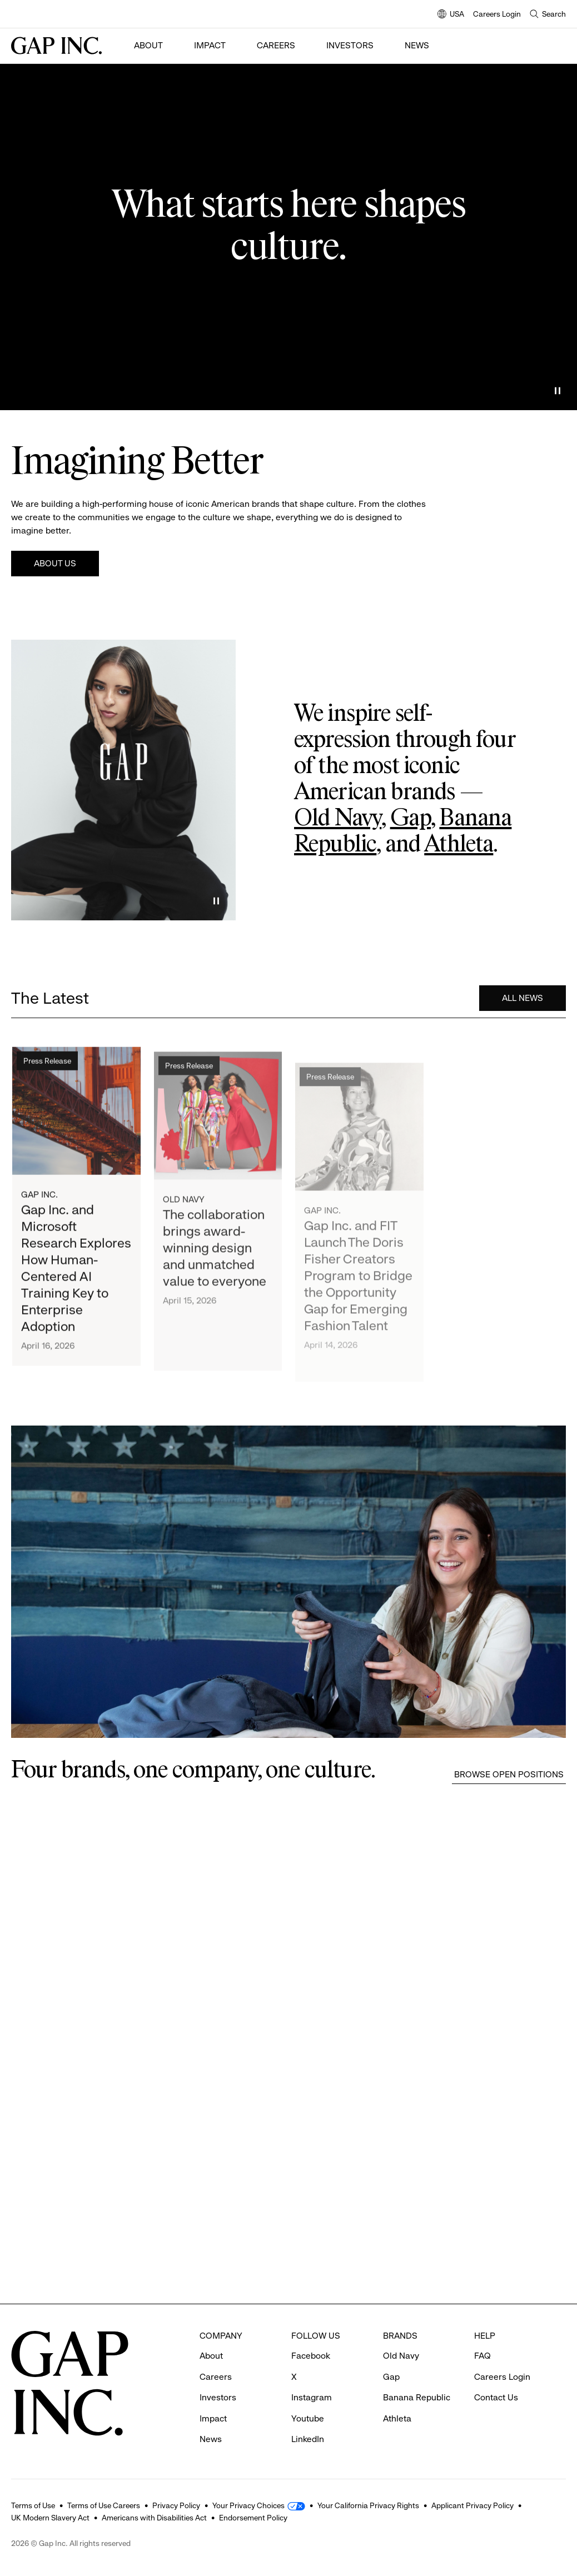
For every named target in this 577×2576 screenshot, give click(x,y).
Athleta (458, 844)
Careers (276, 45)
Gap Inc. (39, 1199)
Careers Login (497, 13)
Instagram (311, 2397)
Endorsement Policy (253, 2517)
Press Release (47, 1065)
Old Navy (337, 818)
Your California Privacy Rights (368, 2505)
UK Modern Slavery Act (50, 2517)
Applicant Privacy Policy (472, 2505)
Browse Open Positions (509, 1774)
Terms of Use (33, 2505)
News (417, 45)
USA (450, 14)
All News (522, 1000)
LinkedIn (307, 2439)
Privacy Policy (176, 2505)
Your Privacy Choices (248, 2505)
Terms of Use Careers (103, 2505)
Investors (350, 45)
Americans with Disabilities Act (154, 2517)
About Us (55, 563)
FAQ (482, 2355)
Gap (410, 818)
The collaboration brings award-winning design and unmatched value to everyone (214, 1259)
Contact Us (496, 2397)
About (148, 45)
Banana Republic (416, 2397)
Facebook (310, 2355)
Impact (210, 45)
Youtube (307, 2418)
